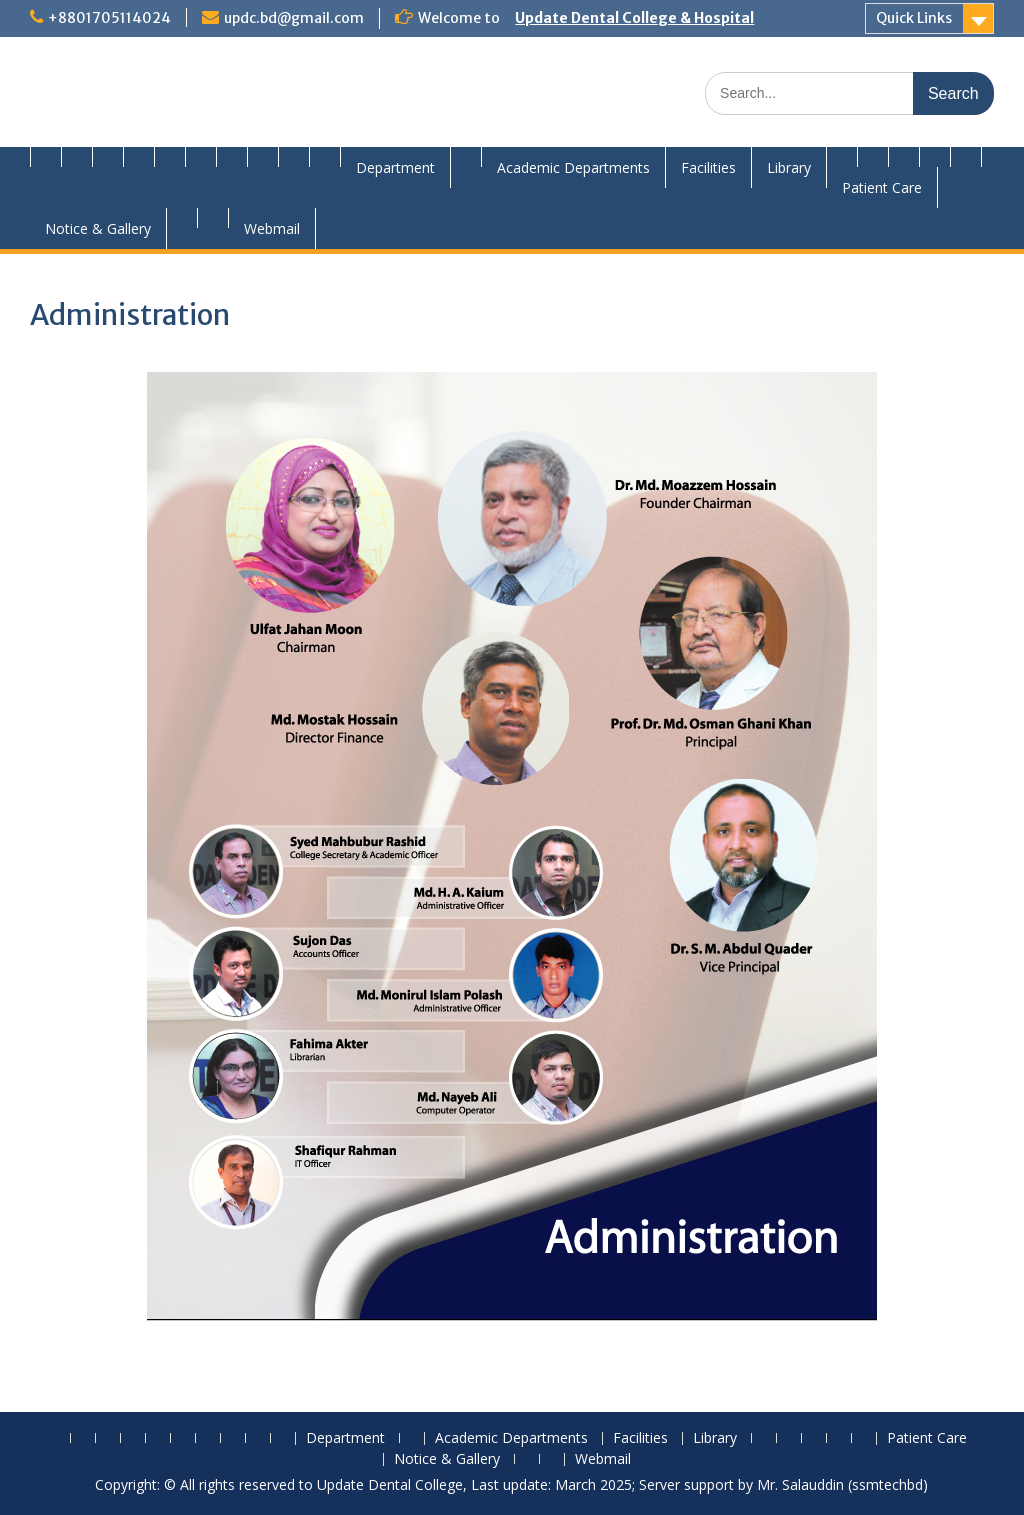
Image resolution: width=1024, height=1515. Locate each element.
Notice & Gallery (98, 228)
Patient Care (882, 187)
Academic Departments (573, 167)
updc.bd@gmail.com (294, 18)
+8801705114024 (109, 18)
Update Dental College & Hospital (634, 18)
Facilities (708, 167)
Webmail (272, 228)
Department (395, 167)
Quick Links (914, 18)
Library (789, 167)
